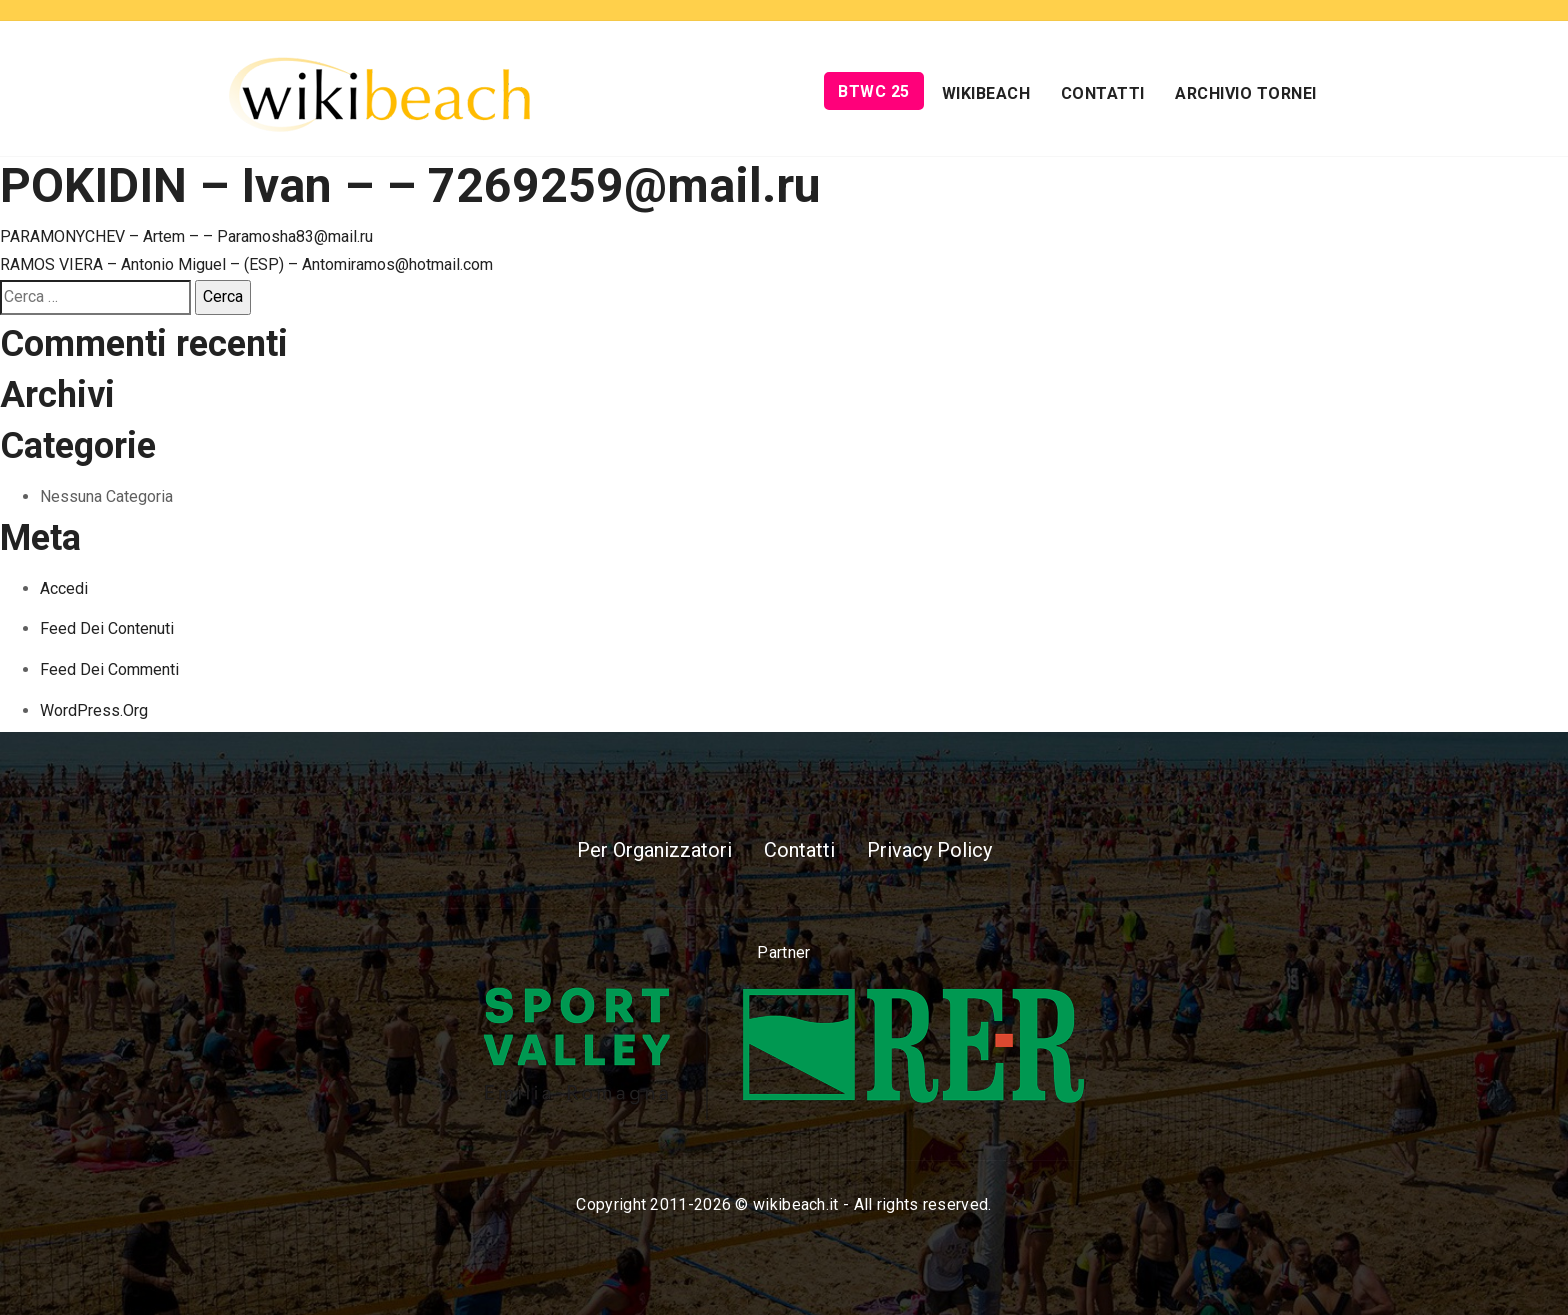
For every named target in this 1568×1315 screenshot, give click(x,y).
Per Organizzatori (654, 850)
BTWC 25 (874, 91)
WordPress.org (94, 710)
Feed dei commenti (109, 669)
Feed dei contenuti (107, 628)
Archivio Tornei (1246, 93)
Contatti (1103, 93)
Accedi (64, 588)
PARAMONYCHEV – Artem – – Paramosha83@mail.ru (186, 236)
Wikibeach (986, 93)
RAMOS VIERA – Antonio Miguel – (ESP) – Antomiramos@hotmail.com (246, 264)
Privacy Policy (929, 850)
